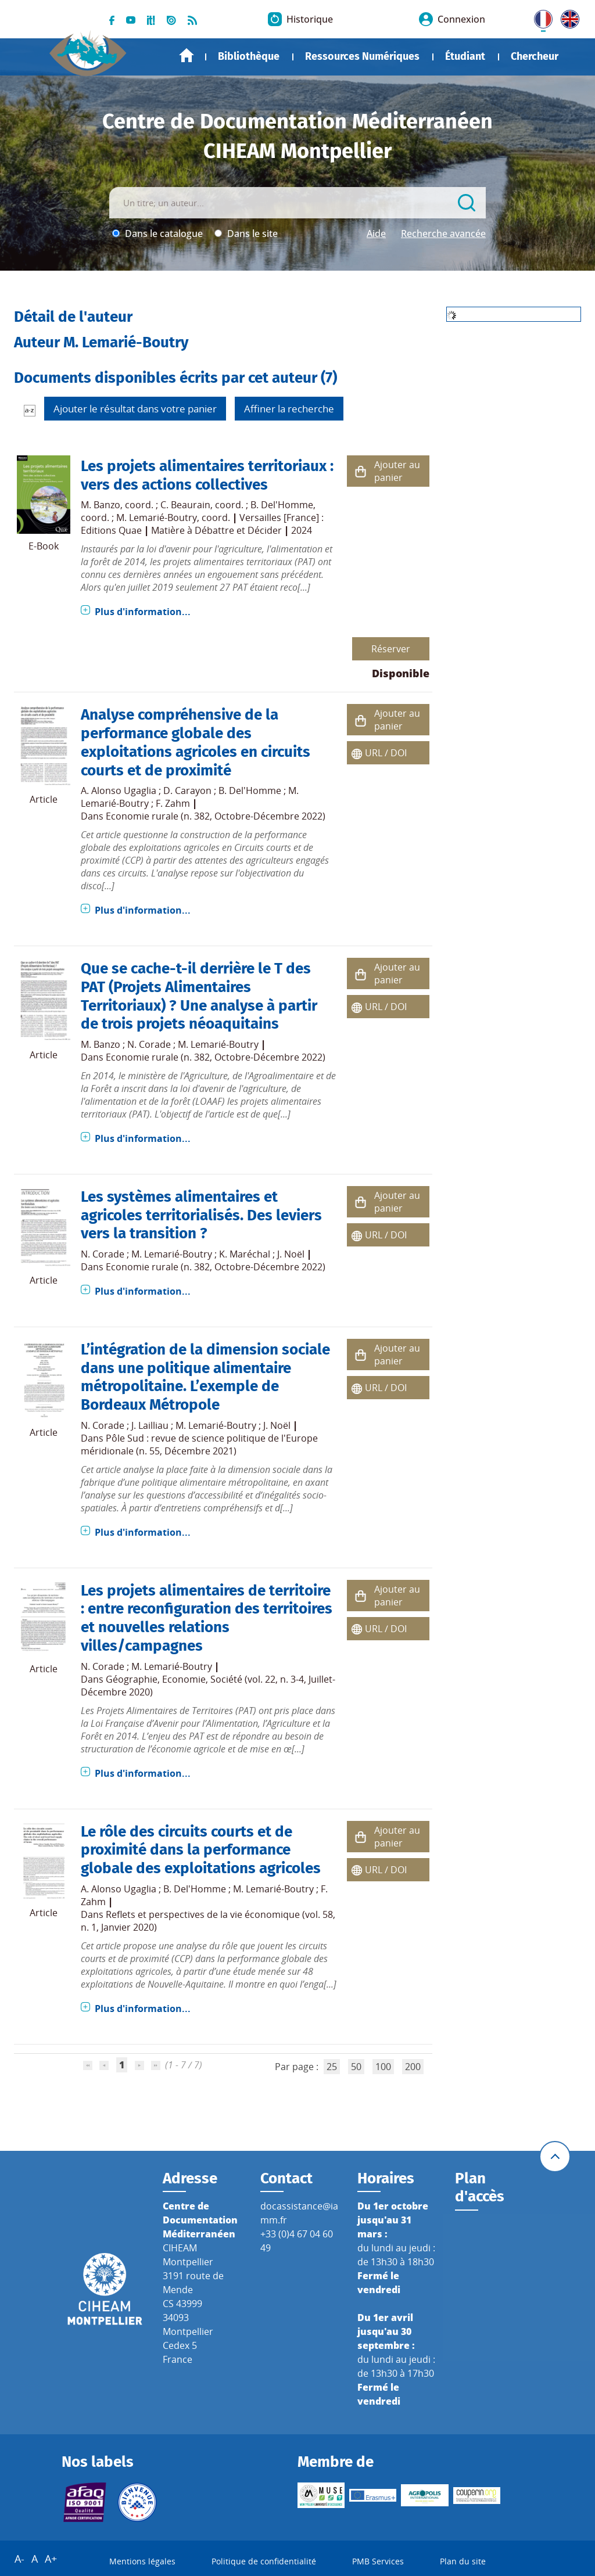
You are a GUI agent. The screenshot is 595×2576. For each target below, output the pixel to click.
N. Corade (149, 1044)
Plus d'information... (143, 611)
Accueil (186, 55)
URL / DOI (386, 752)
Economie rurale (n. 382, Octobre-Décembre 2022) (215, 816)
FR (539, 16)
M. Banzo (100, 504)
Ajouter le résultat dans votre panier (135, 408)
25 (332, 2066)
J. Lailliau (150, 1425)
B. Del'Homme (281, 504)
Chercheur (534, 56)
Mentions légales (142, 2561)
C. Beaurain (185, 504)
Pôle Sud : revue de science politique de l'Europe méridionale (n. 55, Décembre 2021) (199, 1444)
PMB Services (378, 2561)
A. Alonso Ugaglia (118, 790)
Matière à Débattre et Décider (216, 530)
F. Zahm (173, 803)
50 (356, 2066)
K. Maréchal (244, 1254)
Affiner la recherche (289, 408)
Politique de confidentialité (264, 2561)
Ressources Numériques (362, 56)
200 (413, 2066)
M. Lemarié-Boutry (156, 517)
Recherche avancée (443, 233)
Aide (376, 233)
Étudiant (465, 56)
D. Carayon (187, 790)
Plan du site (463, 2561)
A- (19, 2559)
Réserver (390, 648)
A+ (51, 2559)
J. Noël (290, 1254)
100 (383, 2066)
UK (567, 16)
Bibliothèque (248, 56)
